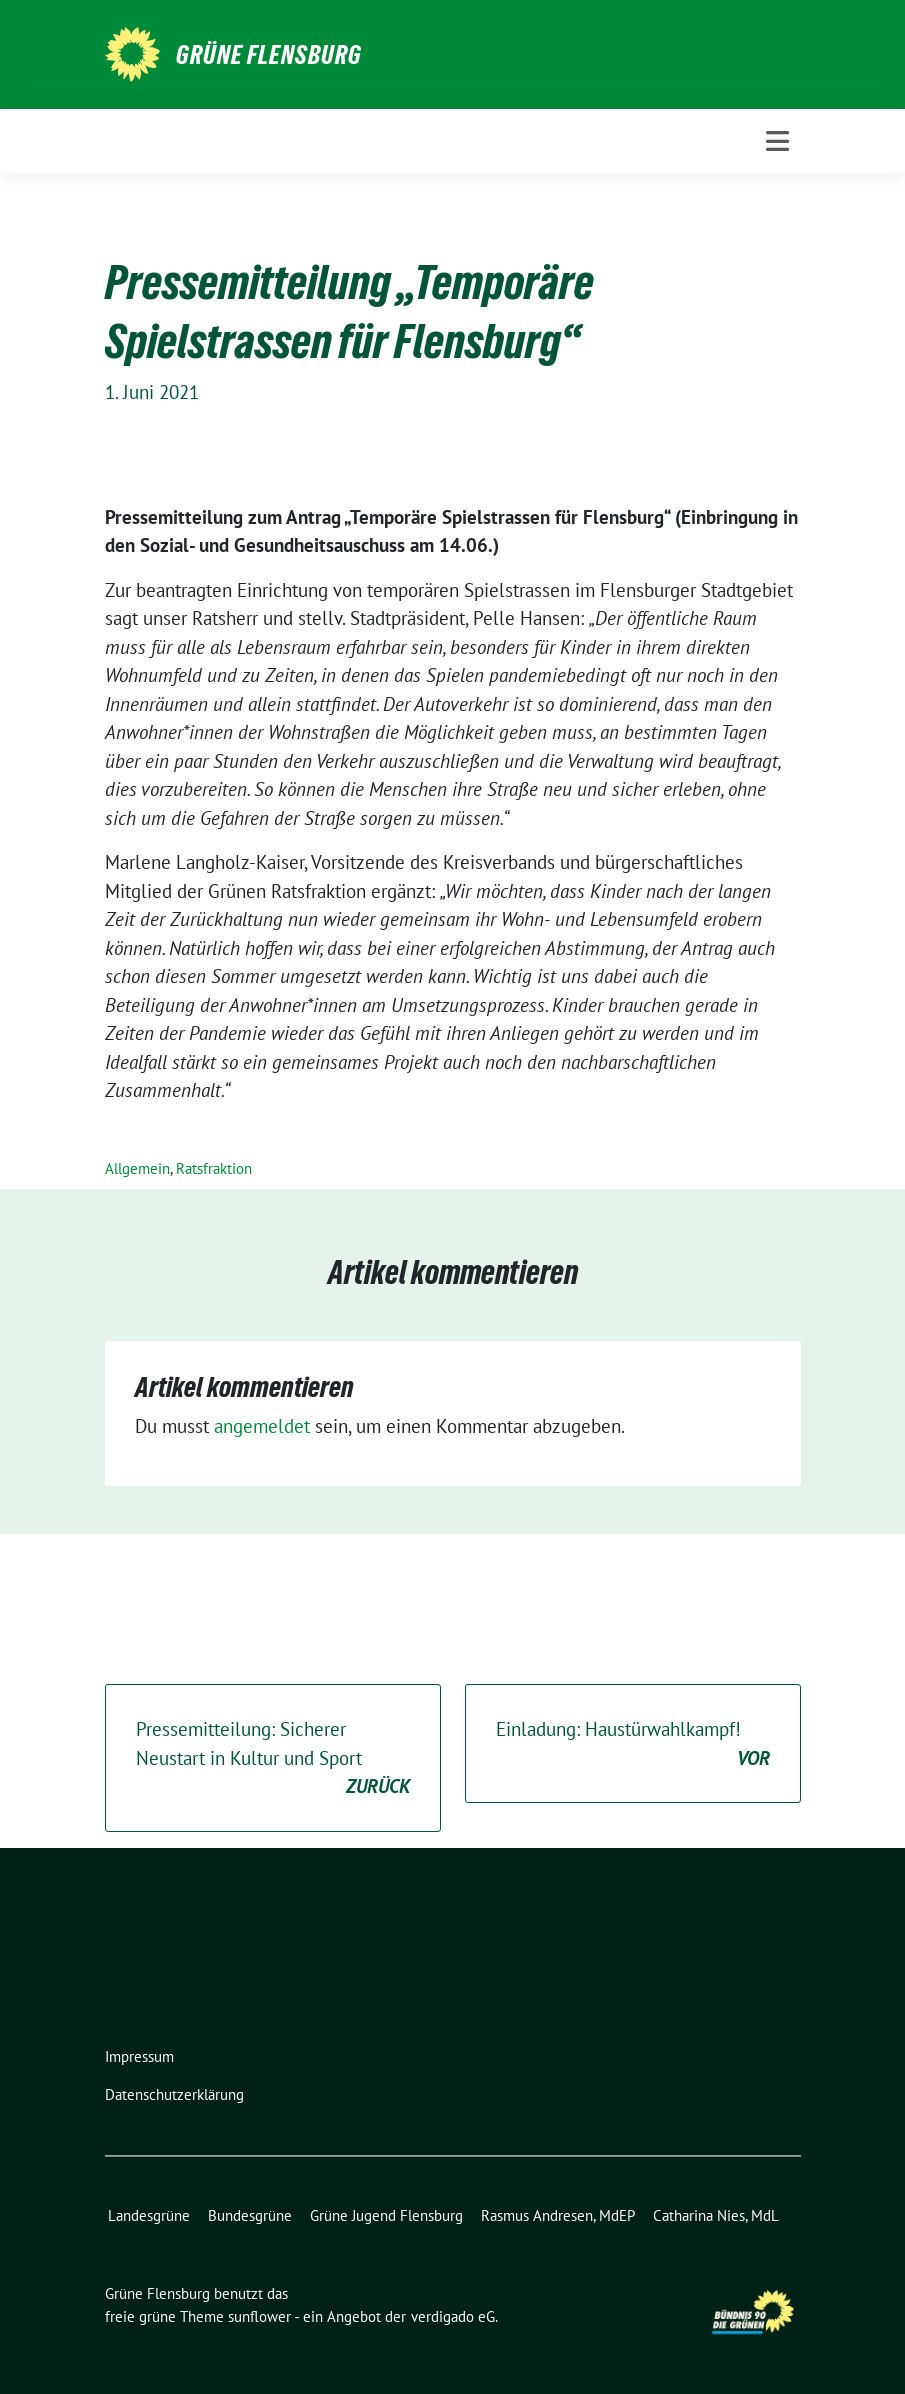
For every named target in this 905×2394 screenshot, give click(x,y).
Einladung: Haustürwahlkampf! (633, 1744)
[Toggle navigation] (777, 141)
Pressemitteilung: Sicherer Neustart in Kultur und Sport (273, 1759)
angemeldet (262, 1426)
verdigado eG (453, 2316)
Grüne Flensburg (269, 55)
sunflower (259, 2316)
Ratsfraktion (214, 1168)
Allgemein (137, 1168)
